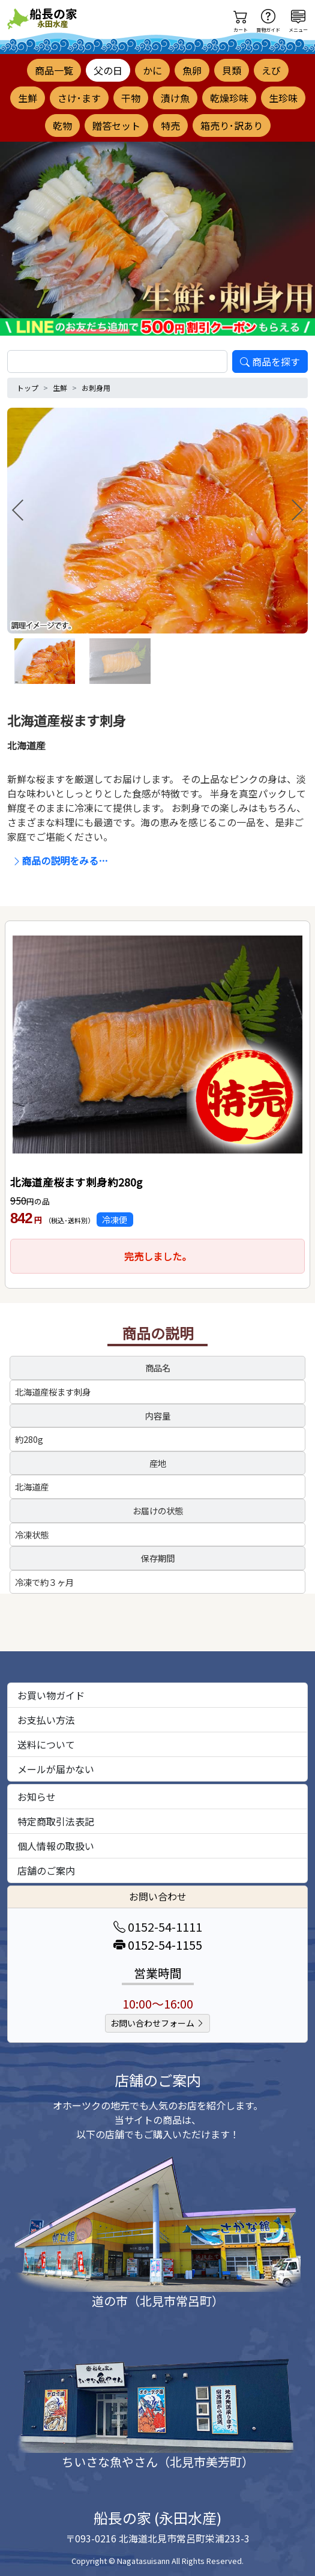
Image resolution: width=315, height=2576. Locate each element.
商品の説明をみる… (60, 860)
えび (271, 70)
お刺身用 (96, 387)
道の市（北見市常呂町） (158, 2300)
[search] (117, 361)
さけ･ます (79, 98)
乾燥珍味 (229, 98)
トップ (27, 387)
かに (152, 70)
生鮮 (27, 98)
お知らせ (36, 1796)
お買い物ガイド (51, 1695)
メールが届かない (55, 1769)
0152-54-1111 (157, 1926)
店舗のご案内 (46, 1870)
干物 (130, 98)
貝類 (231, 70)
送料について (46, 1744)
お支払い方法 (46, 1720)
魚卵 (192, 70)
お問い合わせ (158, 1896)
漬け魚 (175, 98)
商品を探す (270, 361)
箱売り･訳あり (231, 125)
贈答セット (116, 125)
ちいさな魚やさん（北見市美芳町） (158, 2461)
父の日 (108, 70)
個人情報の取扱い (55, 1846)
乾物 (62, 125)
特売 (170, 125)
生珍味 (283, 98)
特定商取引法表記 (55, 1821)
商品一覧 (54, 70)
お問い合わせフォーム (157, 2023)
